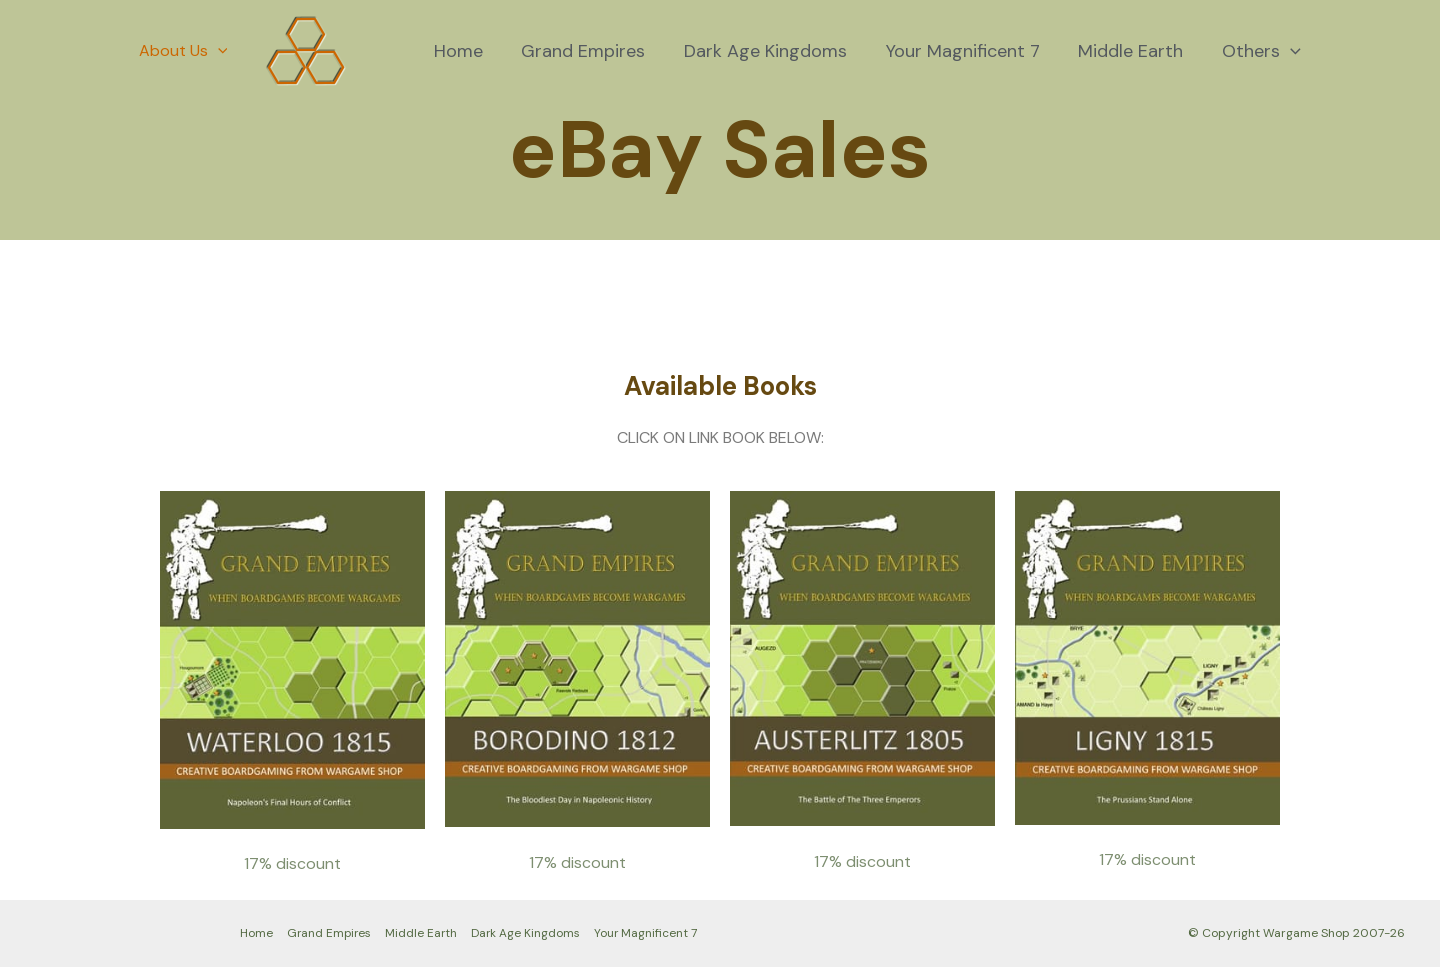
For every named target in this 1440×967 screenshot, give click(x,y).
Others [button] (1262, 51)
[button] (215, 51)
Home (472, 51)
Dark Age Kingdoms (774, 51)
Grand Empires (595, 51)
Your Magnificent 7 (969, 51)
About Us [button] (180, 51)
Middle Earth (1134, 51)
